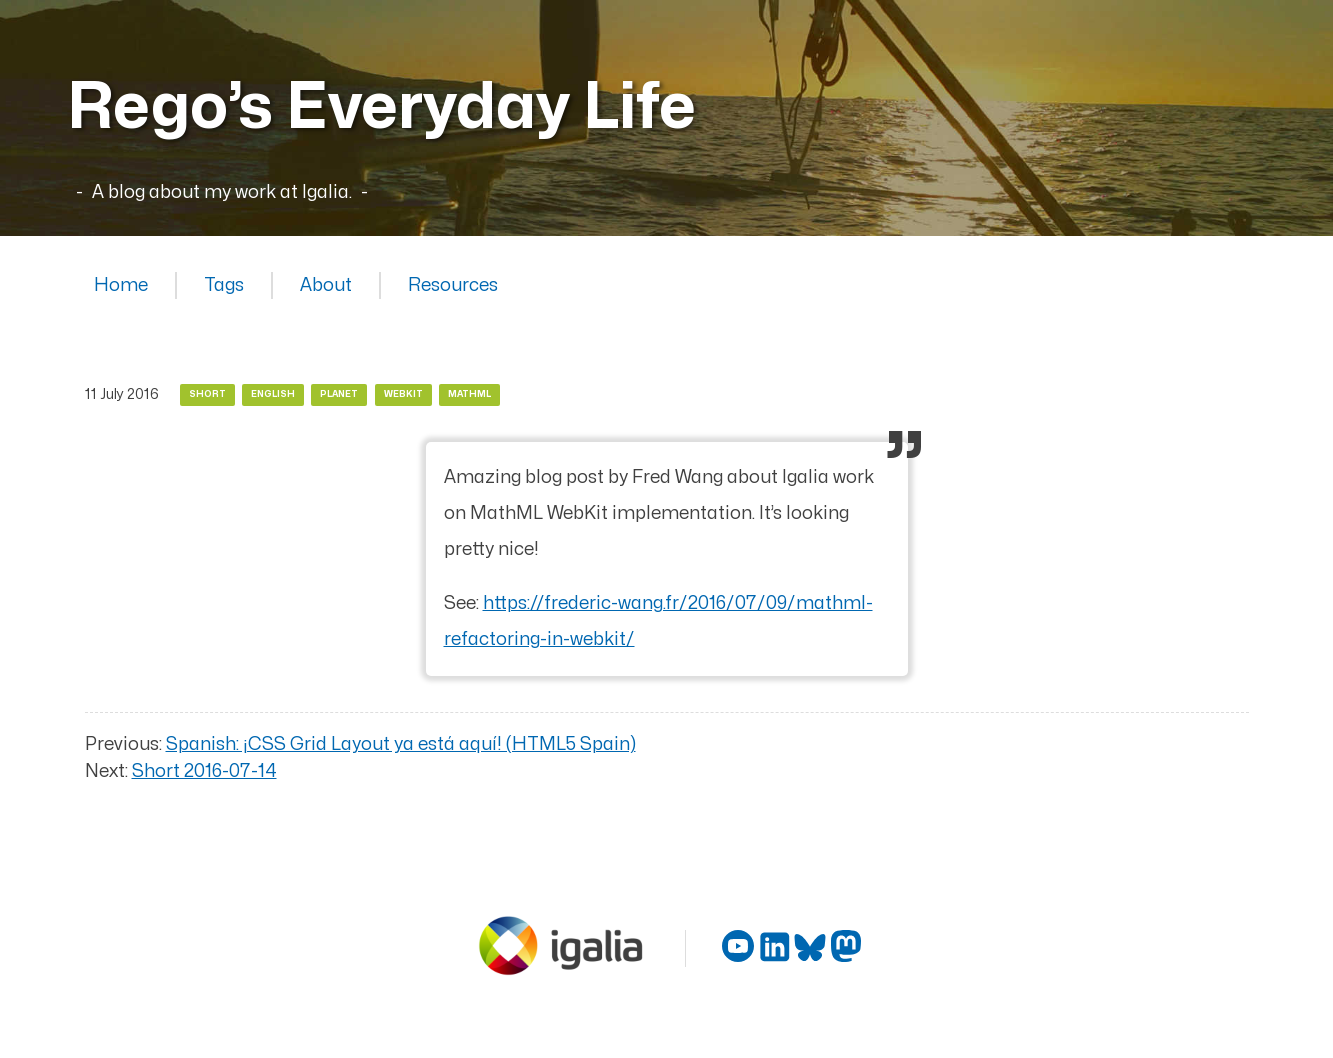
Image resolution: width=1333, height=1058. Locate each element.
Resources (453, 285)
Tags (224, 285)
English (273, 394)
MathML (469, 394)
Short (207, 394)
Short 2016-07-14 (204, 771)
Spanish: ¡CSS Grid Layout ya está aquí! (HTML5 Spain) (401, 744)
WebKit (403, 394)
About (326, 285)
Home (121, 285)
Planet (339, 394)
